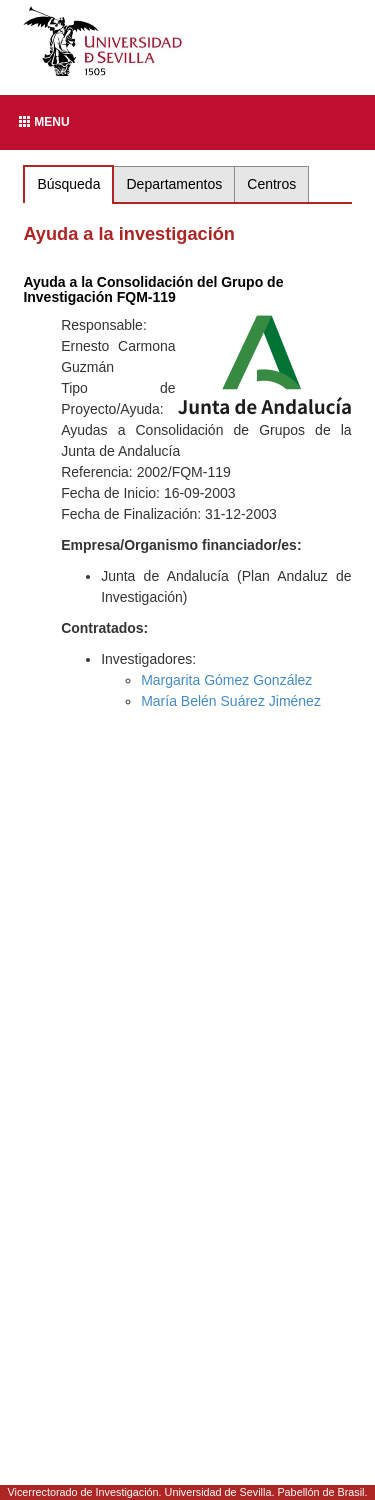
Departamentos (175, 184)
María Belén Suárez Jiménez (231, 701)
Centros (271, 184)
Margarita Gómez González (226, 680)
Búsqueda (68, 184)
